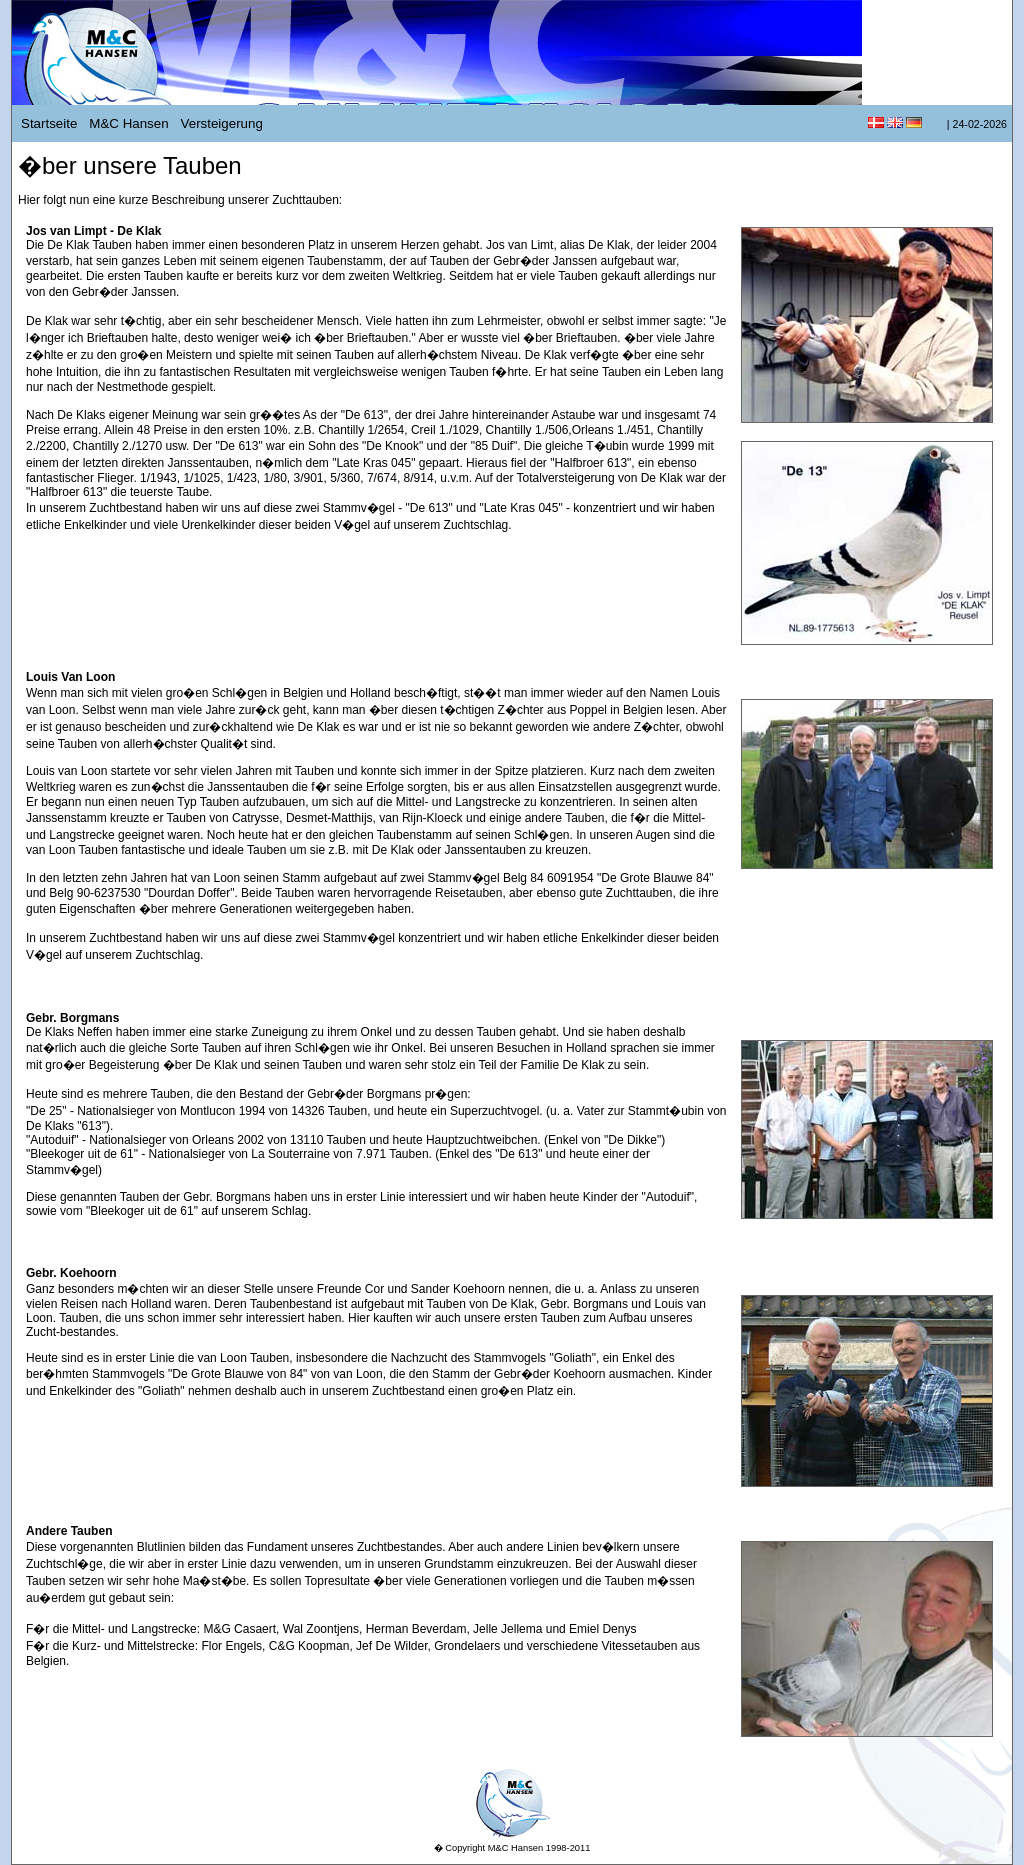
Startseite (49, 123)
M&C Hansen (128, 123)
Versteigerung (222, 123)
